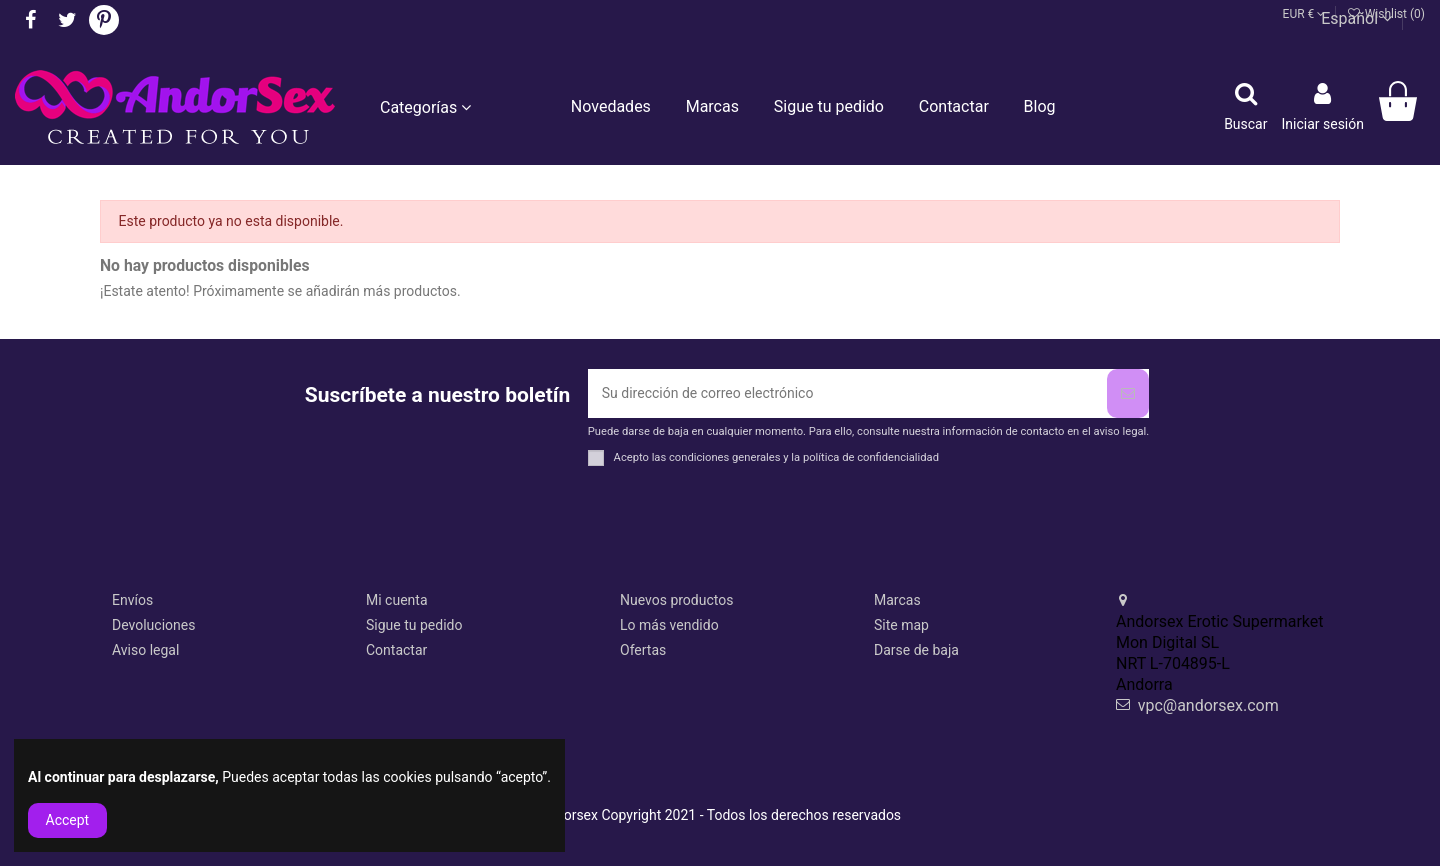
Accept (68, 820)
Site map (901, 625)
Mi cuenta (397, 600)
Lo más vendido (669, 625)
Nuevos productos (676, 600)
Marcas (897, 600)
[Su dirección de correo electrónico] (847, 393)
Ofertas (643, 650)
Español (1356, 18)
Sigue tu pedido (414, 625)
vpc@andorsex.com (1208, 705)
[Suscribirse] (1128, 393)
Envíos (132, 600)
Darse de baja (916, 650)
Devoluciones (153, 625)
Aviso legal (145, 650)
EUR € (1304, 14)
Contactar (396, 650)
